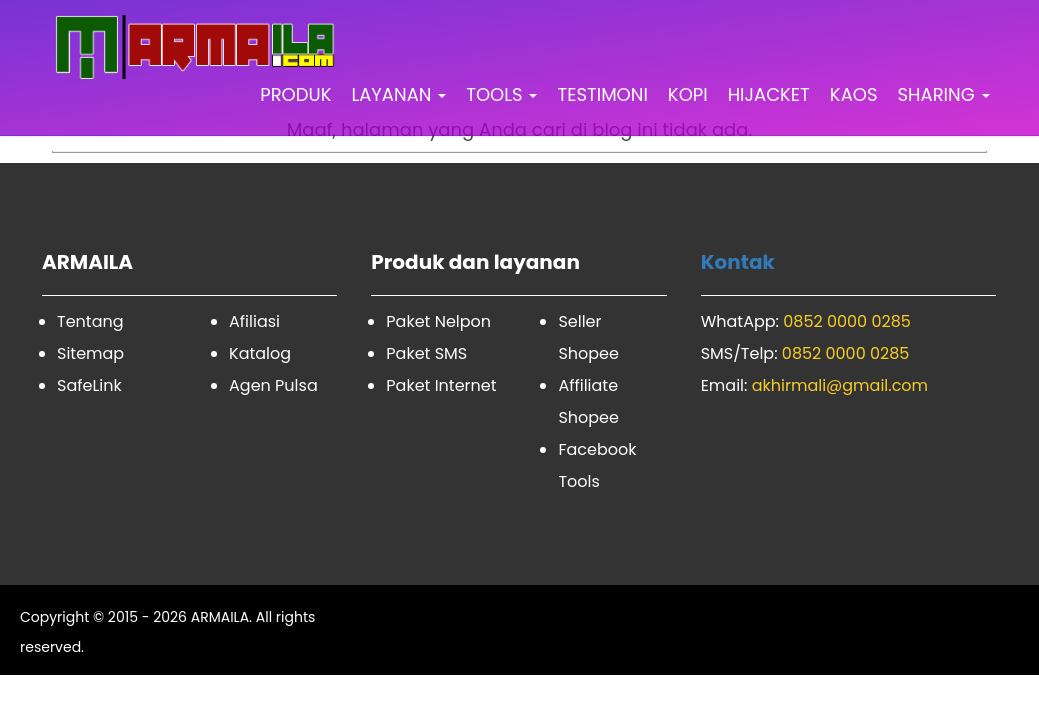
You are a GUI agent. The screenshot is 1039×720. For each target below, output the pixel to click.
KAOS (854, 94)
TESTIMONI (602, 94)
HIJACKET (769, 94)
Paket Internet (441, 385)
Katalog (260, 353)
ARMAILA (220, 617)
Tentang (90, 321)
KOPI (688, 94)
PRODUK (295, 94)
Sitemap (90, 353)
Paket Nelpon (438, 321)
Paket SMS (426, 353)
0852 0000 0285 (847, 321)
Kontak (738, 262)
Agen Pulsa (273, 385)
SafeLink (89, 385)
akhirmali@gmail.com (840, 385)
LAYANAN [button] (398, 94)
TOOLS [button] (501, 94)
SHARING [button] (944, 94)
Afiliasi (254, 321)
